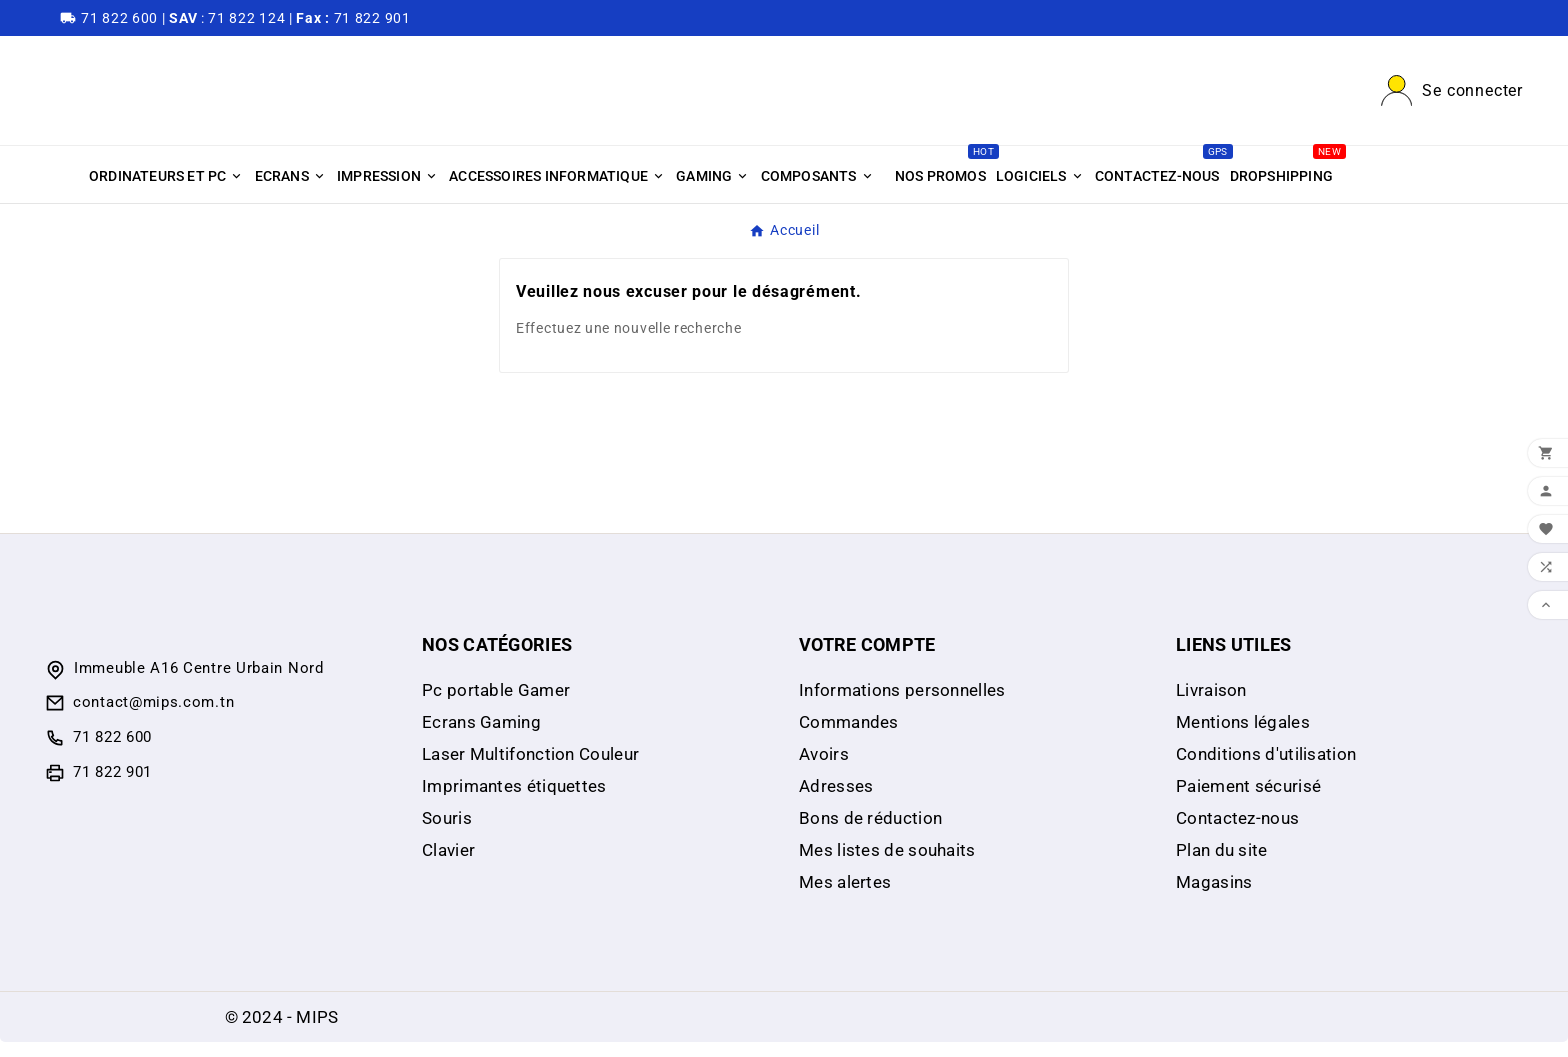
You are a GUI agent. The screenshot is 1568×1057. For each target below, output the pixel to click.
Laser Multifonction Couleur (530, 769)
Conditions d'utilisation (1266, 769)
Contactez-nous (1237, 833)
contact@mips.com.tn (153, 717)
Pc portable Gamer (496, 705)
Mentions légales (1243, 737)
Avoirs (824, 769)
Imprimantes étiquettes (514, 801)
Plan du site (1222, 865)
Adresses (836, 801)
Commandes (849, 737)
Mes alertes (845, 897)
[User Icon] (1452, 98)
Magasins (1214, 897)
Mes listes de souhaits (887, 865)
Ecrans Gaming (481, 737)
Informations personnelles (902, 705)
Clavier (448, 865)
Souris (447, 833)
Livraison (1211, 705)
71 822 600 (112, 752)
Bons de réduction (870, 833)
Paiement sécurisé (1248, 801)
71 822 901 (112, 787)
